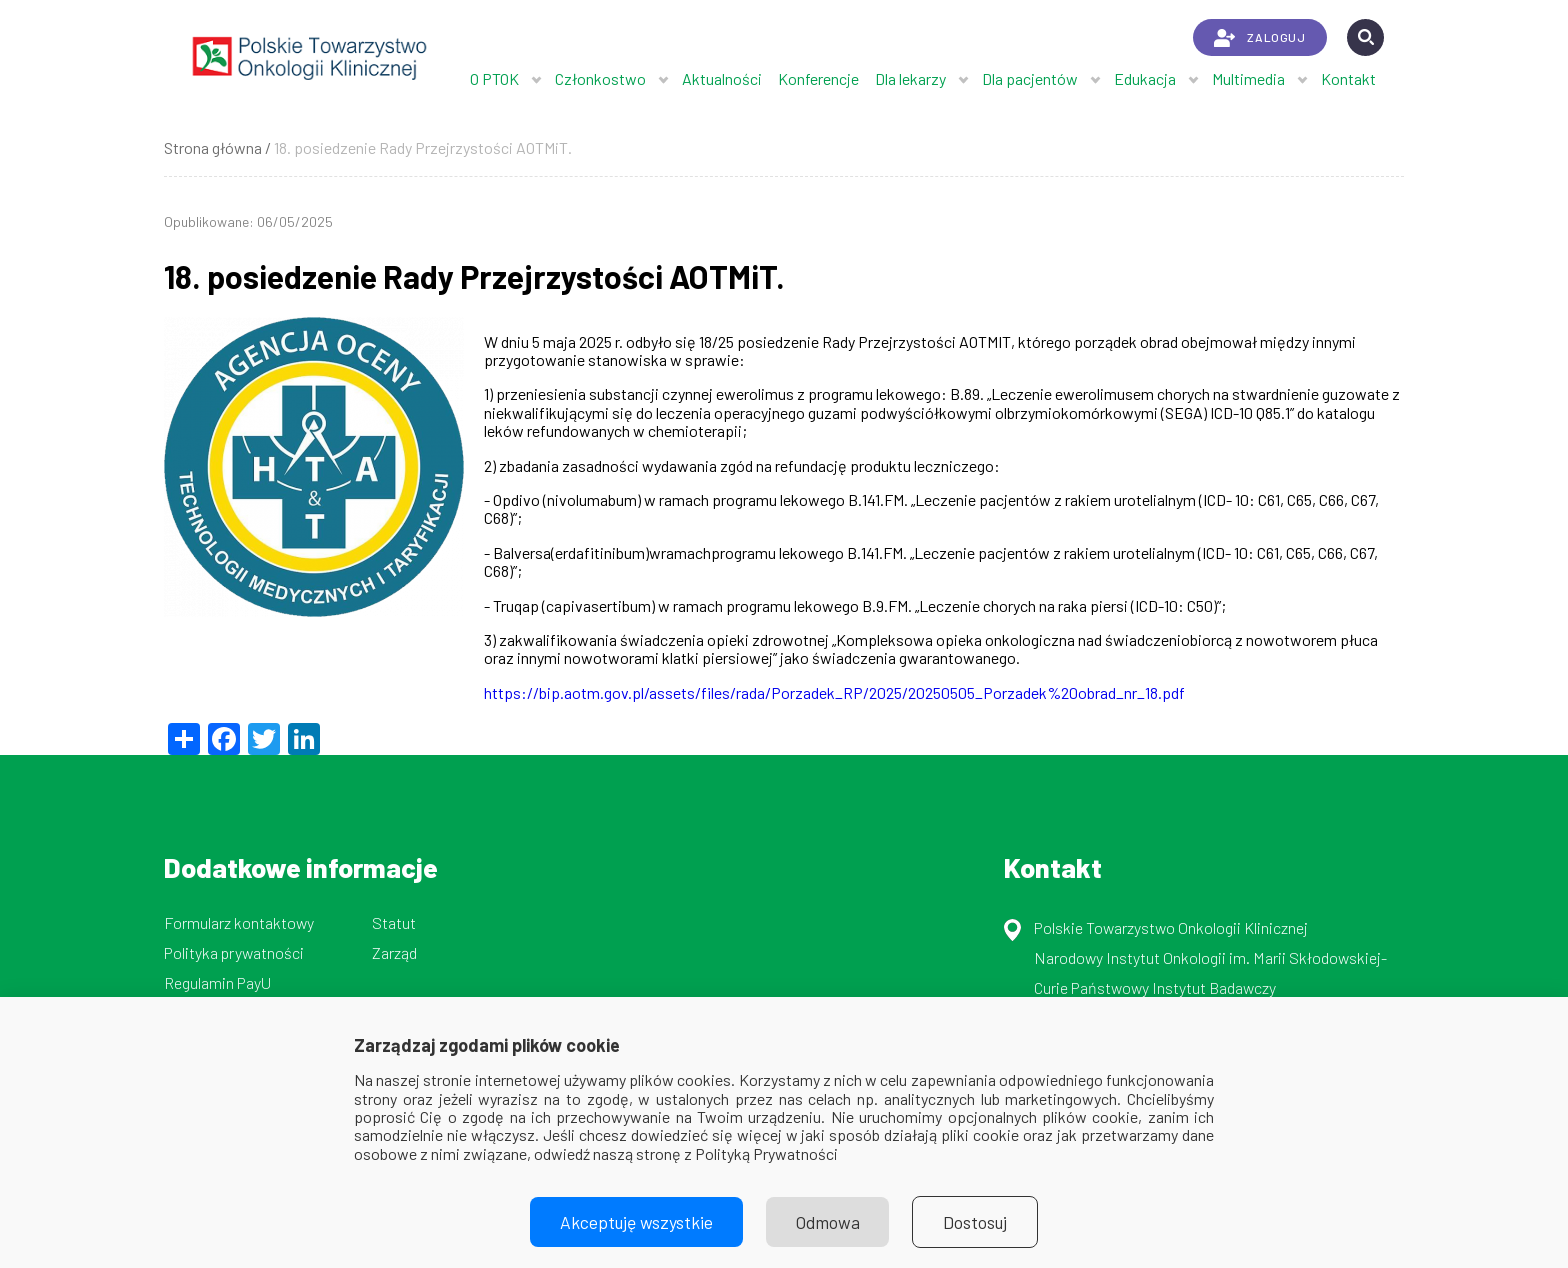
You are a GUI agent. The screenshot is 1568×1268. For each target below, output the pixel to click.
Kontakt (1348, 78)
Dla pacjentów (1030, 78)
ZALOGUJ (1259, 38)
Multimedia (1248, 78)
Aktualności (722, 78)
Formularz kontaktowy (239, 922)
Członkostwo (600, 78)
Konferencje (818, 78)
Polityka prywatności (234, 952)
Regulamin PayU (217, 982)
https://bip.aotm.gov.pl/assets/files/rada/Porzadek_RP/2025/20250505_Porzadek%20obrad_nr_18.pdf (834, 692)
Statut (394, 922)
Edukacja (1145, 78)
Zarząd (394, 952)
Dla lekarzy (910, 78)
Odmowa (828, 1222)
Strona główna (213, 147)
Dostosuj (976, 1222)
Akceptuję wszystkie (636, 1222)
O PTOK (494, 78)
